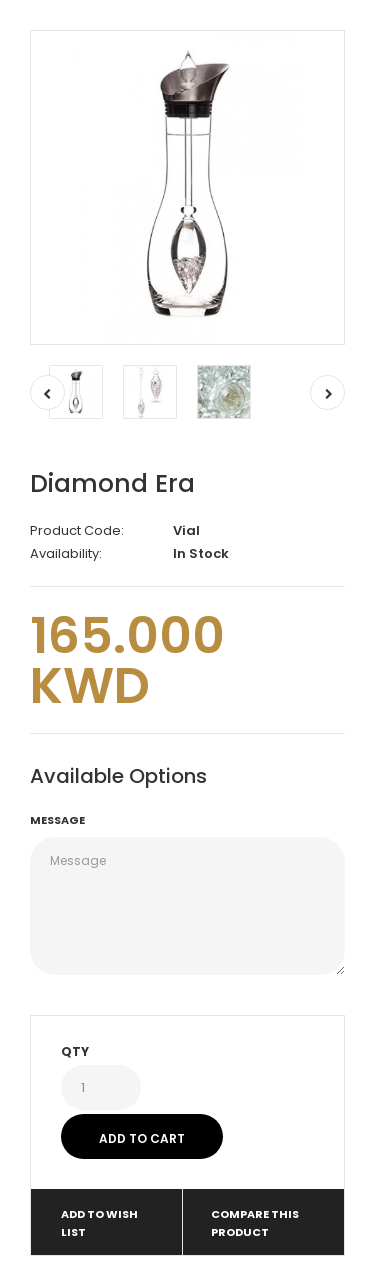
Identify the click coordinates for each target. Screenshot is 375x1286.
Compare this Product (255, 1223)
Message (57, 820)
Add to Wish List (99, 1223)
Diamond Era (112, 483)
